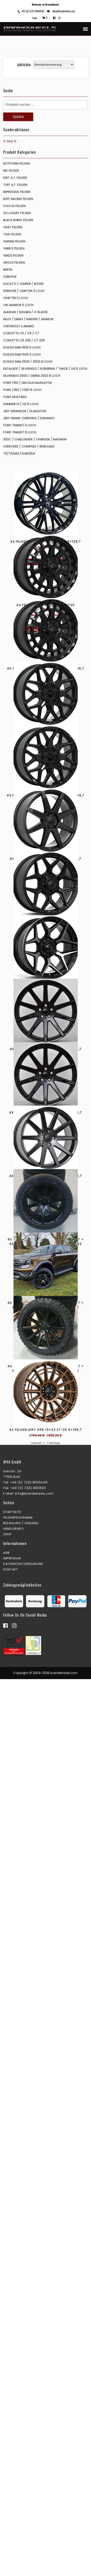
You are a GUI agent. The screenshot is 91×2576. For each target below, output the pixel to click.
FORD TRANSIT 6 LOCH (19, 432)
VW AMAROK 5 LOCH (18, 305)
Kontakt (10, 2466)
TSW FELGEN (12, 234)
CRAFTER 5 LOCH (15, 298)
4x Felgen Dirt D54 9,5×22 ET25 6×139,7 (45, 1650)
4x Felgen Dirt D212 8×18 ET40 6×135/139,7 (45, 1034)
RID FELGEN (11, 170)
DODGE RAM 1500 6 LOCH (22, 354)
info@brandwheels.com (34, 2390)
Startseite (12, 2409)
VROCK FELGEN (14, 262)
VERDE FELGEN (13, 255)
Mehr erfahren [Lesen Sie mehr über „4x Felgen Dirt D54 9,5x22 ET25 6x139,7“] (44, 1794)
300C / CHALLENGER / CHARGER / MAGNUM (34, 439)
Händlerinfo (13, 2425)
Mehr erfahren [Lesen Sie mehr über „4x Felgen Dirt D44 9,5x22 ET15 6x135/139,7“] (44, 1429)
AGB (6, 2449)
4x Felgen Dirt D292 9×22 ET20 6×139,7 (45, 1158)
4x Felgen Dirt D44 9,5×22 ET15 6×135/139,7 (45, 1283)
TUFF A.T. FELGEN (15, 185)
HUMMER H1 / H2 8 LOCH (20, 404)
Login (34, 18)
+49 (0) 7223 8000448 (30, 11)
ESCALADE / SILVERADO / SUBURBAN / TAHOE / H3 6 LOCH (45, 368)
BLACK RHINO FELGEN (18, 220)
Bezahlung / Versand (20, 2420)
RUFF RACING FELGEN (18, 199)
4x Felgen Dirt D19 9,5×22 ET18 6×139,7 (45, 541)
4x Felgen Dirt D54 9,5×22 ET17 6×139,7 (45, 1527)
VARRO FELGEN (13, 248)
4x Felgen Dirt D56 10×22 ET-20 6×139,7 (45, 2267)
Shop (7, 2431)
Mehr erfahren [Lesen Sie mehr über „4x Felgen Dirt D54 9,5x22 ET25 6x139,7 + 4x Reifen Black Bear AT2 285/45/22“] (44, 2168)
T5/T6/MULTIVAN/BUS (19, 453)
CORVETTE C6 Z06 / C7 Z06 (24, 340)
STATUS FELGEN (14, 206)
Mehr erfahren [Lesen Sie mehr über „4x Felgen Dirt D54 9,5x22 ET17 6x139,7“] (44, 1547)
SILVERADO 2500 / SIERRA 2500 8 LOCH (31, 376)
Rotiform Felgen (16, 163)
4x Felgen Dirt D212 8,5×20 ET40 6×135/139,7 (45, 913)
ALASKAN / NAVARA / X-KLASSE (25, 312)
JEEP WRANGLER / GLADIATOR (24, 411)
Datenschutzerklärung (23, 2461)
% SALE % (9, 141)
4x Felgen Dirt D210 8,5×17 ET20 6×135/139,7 (45, 667)
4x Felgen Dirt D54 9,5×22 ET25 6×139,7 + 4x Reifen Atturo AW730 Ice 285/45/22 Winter (45, 1901)
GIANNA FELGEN (14, 241)
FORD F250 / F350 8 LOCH (22, 390)
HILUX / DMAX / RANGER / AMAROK (28, 319)
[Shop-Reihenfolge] (53, 64)
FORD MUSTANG (15, 397)
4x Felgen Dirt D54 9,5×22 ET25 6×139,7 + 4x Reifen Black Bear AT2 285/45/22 (45, 2022)
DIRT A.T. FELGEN (15, 178)
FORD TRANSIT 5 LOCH (19, 425)
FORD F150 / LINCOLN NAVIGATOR (27, 383)
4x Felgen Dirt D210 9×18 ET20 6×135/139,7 (45, 788)
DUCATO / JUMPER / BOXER (23, 284)
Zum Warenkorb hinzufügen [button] (44, 562)
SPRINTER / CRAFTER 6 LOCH (24, 291)
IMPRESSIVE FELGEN (16, 192)
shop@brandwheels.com (61, 11)
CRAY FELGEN (12, 227)
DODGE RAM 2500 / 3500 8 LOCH (27, 361)
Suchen (18, 116)
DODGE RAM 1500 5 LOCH (21, 347)
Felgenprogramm (18, 2414)
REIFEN (7, 269)
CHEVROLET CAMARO (18, 326)
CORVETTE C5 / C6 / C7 (21, 333)
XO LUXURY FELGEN (17, 213)
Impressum (12, 2455)
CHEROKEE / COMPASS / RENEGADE (28, 446)
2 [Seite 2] (45, 2316)
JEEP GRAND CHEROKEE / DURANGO (29, 418)
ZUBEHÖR (9, 277)
